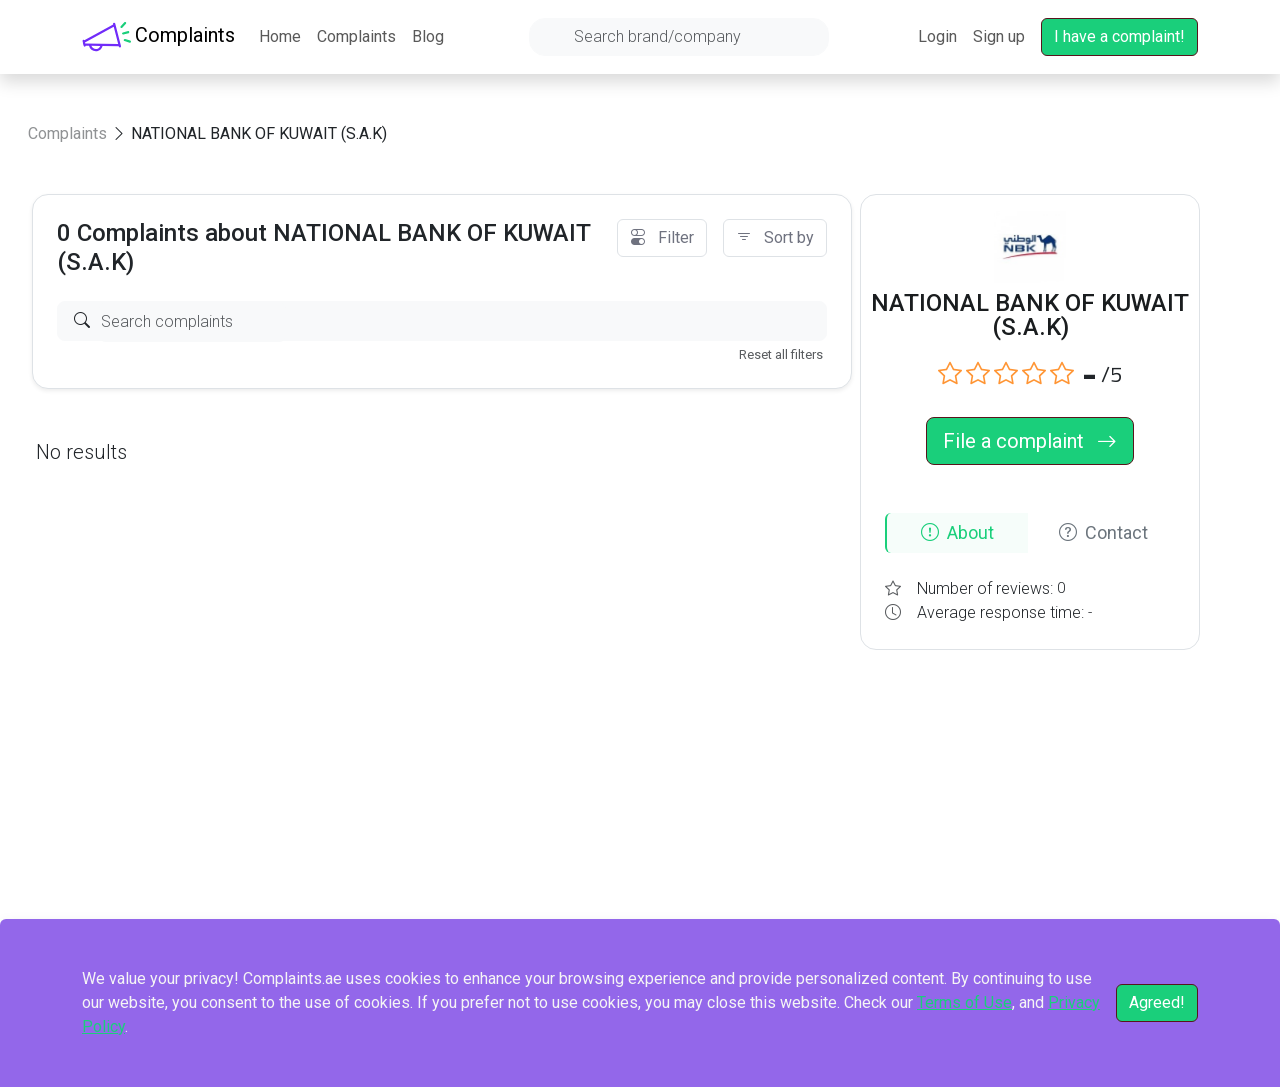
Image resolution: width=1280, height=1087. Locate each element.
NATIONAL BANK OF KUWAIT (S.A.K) (259, 133)
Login (937, 36)
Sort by (775, 237)
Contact (1103, 532)
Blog (428, 36)
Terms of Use (964, 1002)
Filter (662, 237)
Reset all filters (781, 354)
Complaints (356, 36)
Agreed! (1157, 1002)
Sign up (999, 36)
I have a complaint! (1119, 36)
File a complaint (1030, 441)
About (957, 532)
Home (280, 36)
